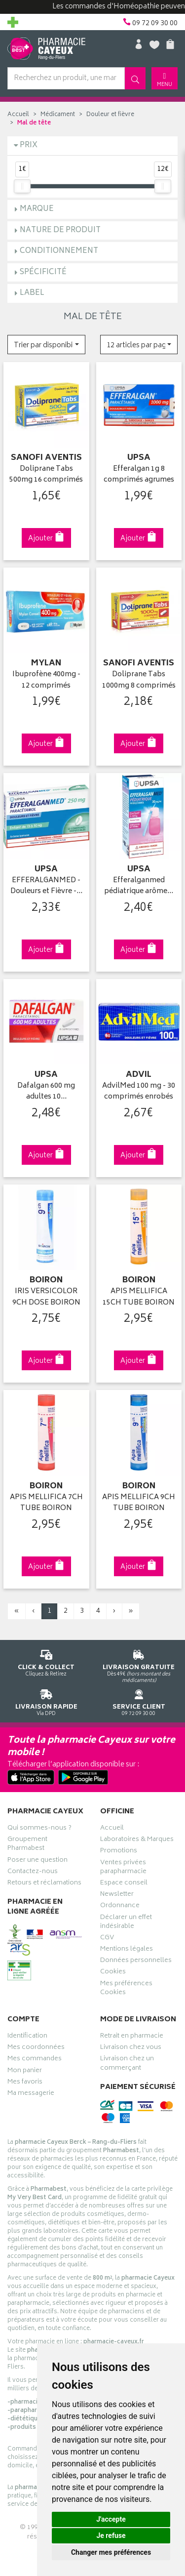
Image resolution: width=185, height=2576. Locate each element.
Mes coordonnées (36, 2048)
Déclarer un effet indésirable (126, 1923)
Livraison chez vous (130, 2048)
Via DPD (46, 1700)
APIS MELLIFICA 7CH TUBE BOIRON (46, 1503)
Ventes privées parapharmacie (123, 1868)
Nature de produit (60, 230)
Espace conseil (124, 1884)
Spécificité (43, 272)
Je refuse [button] (110, 2535)
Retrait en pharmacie (131, 2037)
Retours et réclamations (44, 1884)
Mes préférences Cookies (126, 1989)
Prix (28, 145)
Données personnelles (136, 1961)
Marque (37, 209)
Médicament (57, 115)
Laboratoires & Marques (137, 1840)
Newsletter (117, 1895)
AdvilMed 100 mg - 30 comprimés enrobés (138, 1092)
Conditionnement (59, 251)
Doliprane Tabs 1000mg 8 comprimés (139, 680)
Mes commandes (34, 2060)
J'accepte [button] (111, 2519)
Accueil (18, 115)
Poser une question (37, 1861)
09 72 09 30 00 (139, 1700)
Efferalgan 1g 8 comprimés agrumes (139, 475)
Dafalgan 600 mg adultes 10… (46, 1092)
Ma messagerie (30, 2094)
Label (32, 293)
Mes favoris (24, 2083)
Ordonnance (120, 1907)
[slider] (22, 186)
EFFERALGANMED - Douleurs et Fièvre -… (46, 886)
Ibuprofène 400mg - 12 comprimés (46, 680)
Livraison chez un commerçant (127, 2064)
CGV (107, 1939)
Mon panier (24, 2072)
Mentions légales (126, 1950)
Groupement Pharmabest (27, 1845)
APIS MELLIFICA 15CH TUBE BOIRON (139, 1297)
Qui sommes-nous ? (39, 1829)
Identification (27, 2037)
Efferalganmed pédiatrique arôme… (138, 886)
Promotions (118, 1852)
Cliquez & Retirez (46, 1661)
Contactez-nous (32, 1873)
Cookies (113, 1973)
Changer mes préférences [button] (111, 2552)
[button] (46, 344)
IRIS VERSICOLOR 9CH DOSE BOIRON (46, 1297)
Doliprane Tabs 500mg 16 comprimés (46, 475)
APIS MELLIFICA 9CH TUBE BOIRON (138, 1503)
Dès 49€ (139, 1664)
